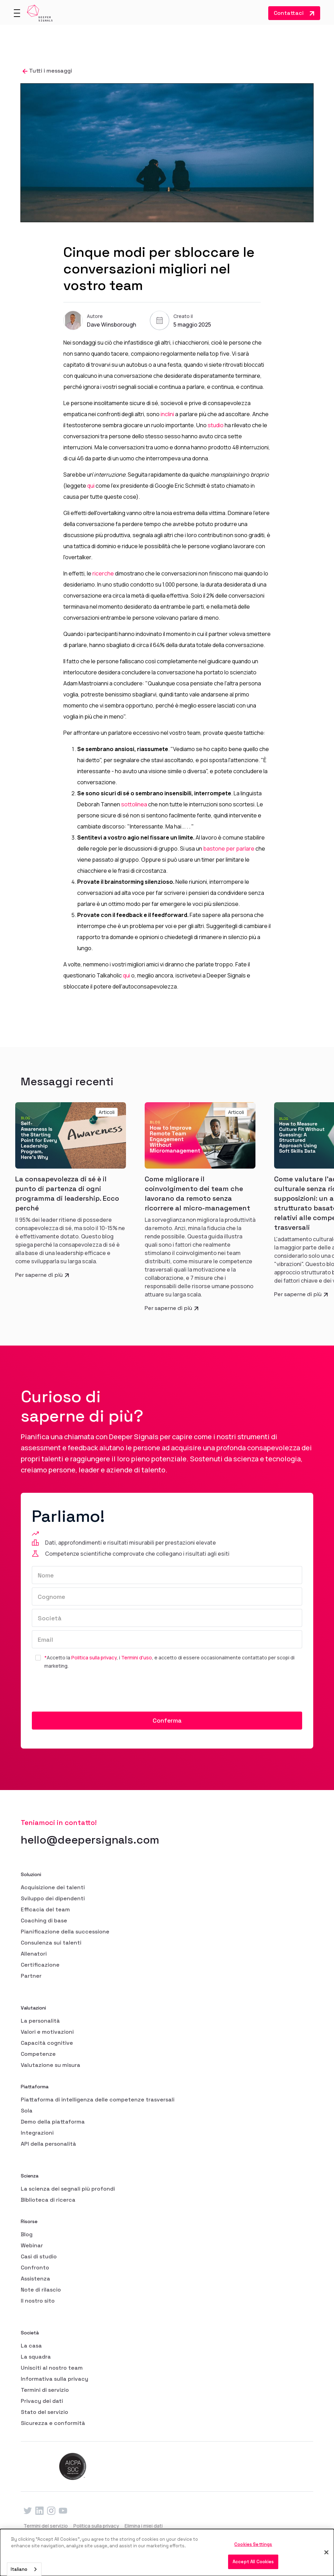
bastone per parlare (228, 848)
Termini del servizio (46, 2525)
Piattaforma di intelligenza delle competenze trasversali (97, 2099)
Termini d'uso (136, 1657)
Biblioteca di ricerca (48, 2199)
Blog (27, 2234)
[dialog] (167, 2552)
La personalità (40, 2020)
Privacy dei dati (42, 2401)
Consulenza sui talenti (51, 1942)
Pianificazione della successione (65, 1931)
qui (90, 485)
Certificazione (40, 1964)
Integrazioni (37, 2132)
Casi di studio (39, 2256)
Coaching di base (44, 1920)
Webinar (32, 2245)
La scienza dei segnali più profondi (68, 2188)
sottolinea (134, 804)
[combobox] (24, 2569)
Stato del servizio (44, 2412)
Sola (27, 2110)
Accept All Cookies (253, 2562)
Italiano (19, 2569)
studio (216, 425)
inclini (167, 414)
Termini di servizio (45, 2390)
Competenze (38, 2054)
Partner (31, 1975)
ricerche (103, 573)
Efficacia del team (45, 1909)
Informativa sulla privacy (54, 2378)
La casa (31, 2345)
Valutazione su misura (50, 2065)
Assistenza (35, 2278)
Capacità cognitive (47, 2042)
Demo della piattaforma (53, 2121)
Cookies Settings (253, 2544)
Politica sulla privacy (94, 1657)
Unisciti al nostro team (52, 2367)
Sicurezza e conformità (53, 2423)
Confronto (35, 2267)
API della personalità (48, 2143)
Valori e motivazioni (47, 2031)
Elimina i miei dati (144, 2525)
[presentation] (84, 1691)
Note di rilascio (41, 2289)
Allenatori (34, 1953)
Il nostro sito (38, 2300)
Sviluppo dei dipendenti (53, 1898)
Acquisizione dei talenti (53, 1887)
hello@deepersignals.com (90, 1840)
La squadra (36, 2356)
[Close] (326, 2552)
